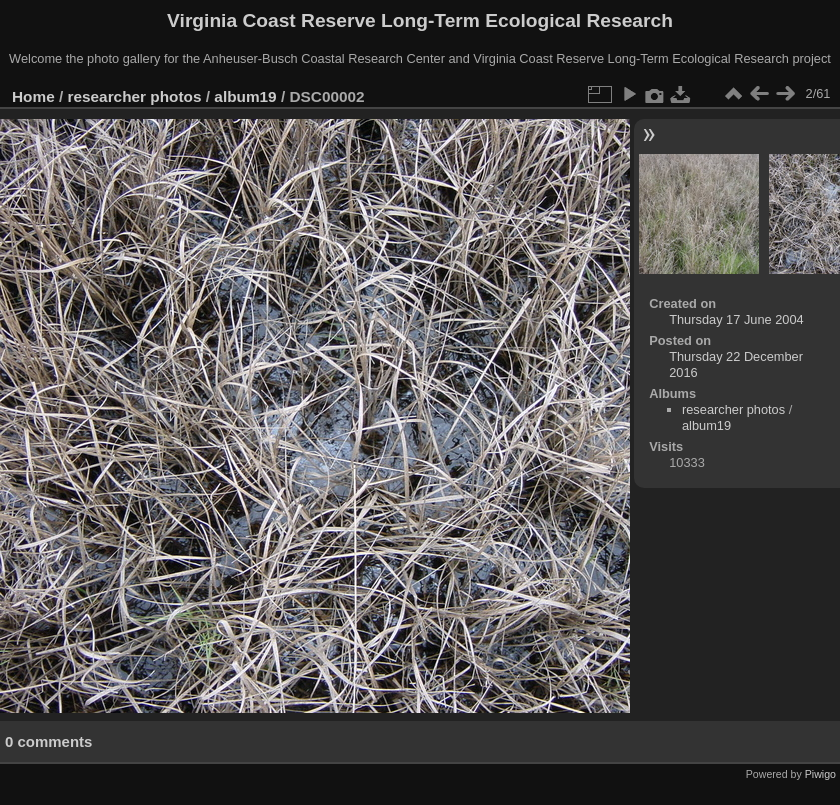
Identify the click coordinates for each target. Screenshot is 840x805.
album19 (245, 96)
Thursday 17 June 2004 (736, 319)
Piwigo (820, 774)
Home (33, 96)
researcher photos (135, 96)
